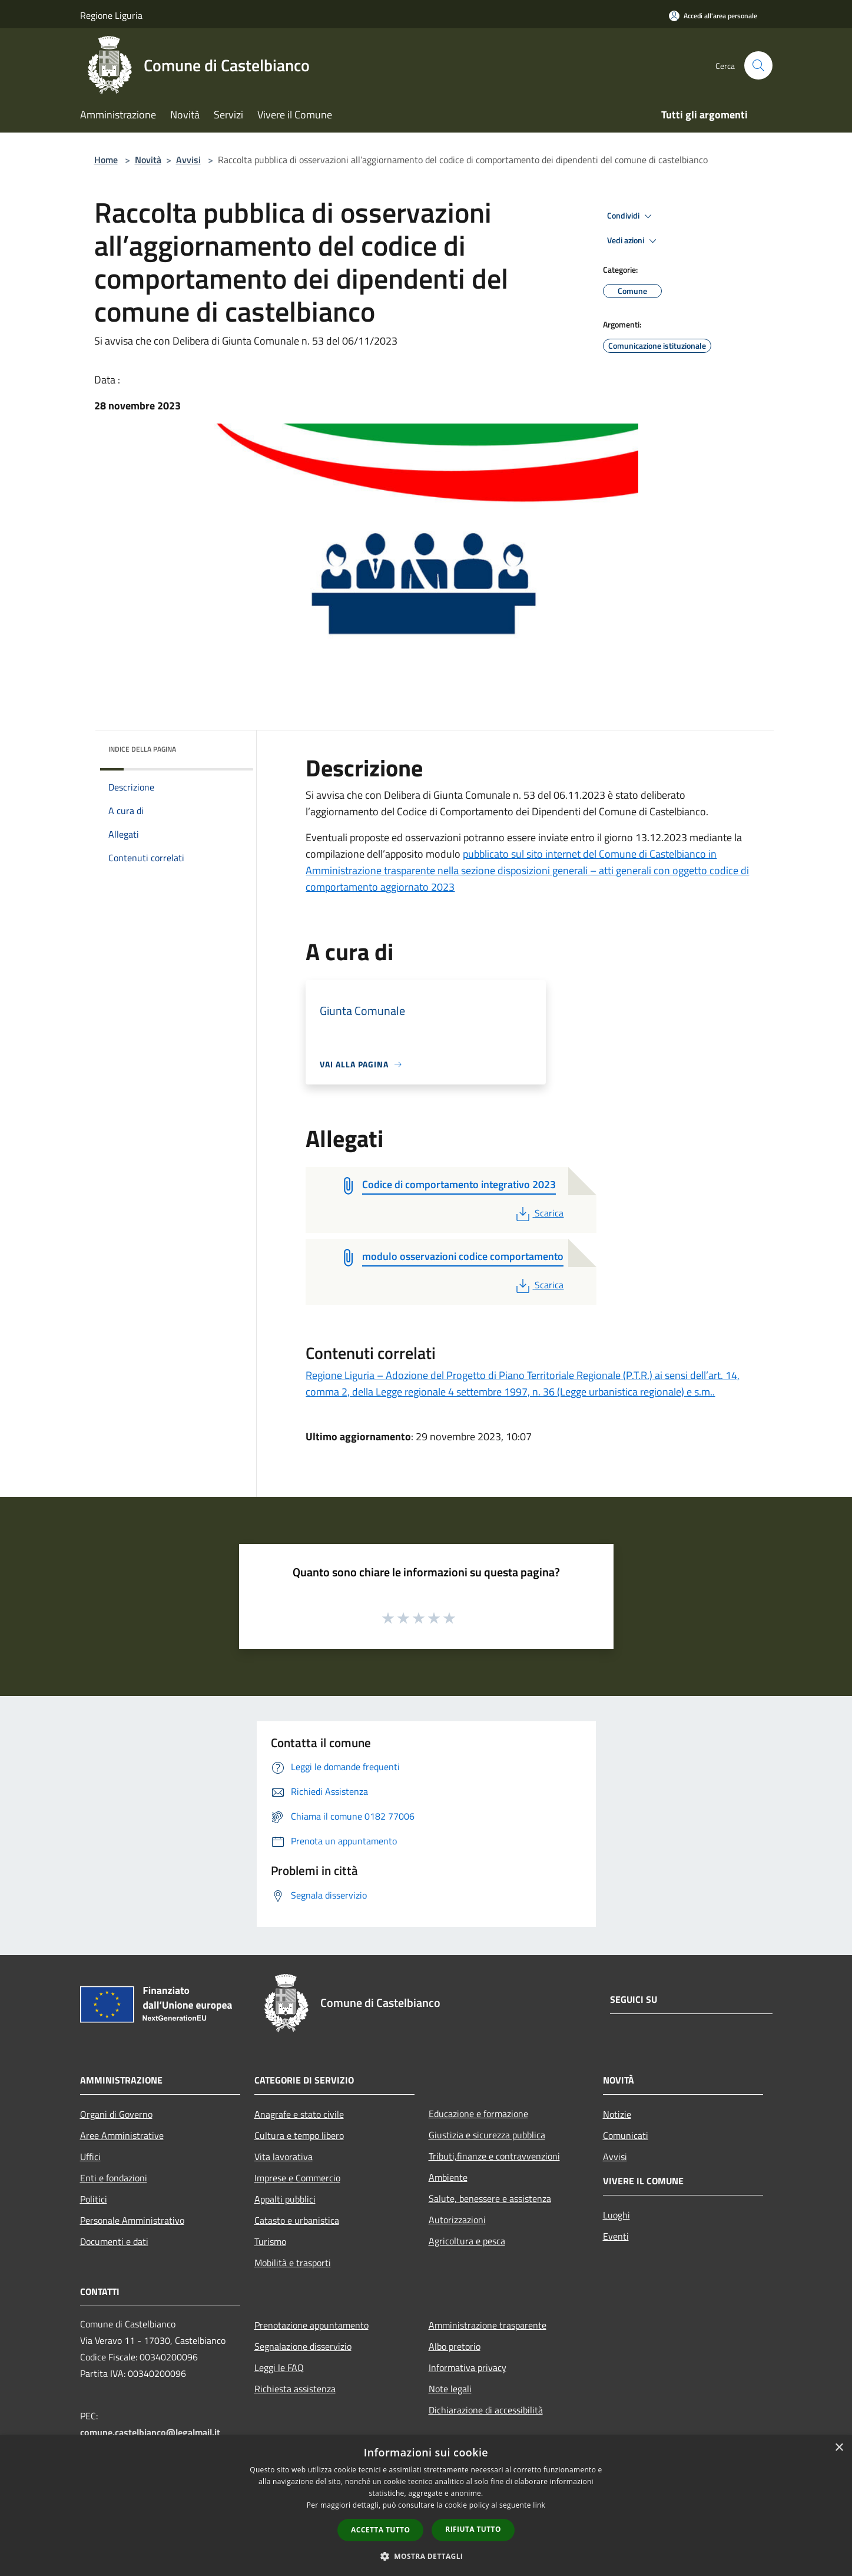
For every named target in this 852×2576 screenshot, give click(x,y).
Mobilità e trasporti (292, 2263)
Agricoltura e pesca (467, 2241)
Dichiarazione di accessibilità (486, 2410)
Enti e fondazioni (113, 2178)
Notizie (617, 2114)
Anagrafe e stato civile (299, 2114)
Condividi (631, 216)
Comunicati (625, 2135)
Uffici (90, 2157)
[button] (426, 2556)
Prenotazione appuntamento (311, 2325)
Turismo (270, 2241)
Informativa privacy (467, 2367)
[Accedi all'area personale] (713, 15)
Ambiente (448, 2177)
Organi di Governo (116, 2114)
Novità (148, 160)
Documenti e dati (114, 2241)
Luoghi (616, 2215)
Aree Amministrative (122, 2135)
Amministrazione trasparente (487, 2325)
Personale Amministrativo (132, 2220)
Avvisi (188, 160)
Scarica (538, 1213)
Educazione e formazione (478, 2114)
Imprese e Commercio (297, 2178)
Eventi (616, 2236)
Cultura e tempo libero (299, 2135)
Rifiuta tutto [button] (473, 2529)
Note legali (450, 2389)
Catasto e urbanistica (296, 2220)
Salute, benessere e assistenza (490, 2198)
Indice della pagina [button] (142, 749)
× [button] (838, 2447)
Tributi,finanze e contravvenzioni (494, 2156)
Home (106, 160)
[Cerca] (758, 65)
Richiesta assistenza (295, 2389)
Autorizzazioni (457, 2220)
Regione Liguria (111, 15)
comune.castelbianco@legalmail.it (150, 2432)
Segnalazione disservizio (303, 2346)
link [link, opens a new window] (539, 2505)
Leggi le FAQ (279, 2367)
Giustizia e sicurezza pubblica (487, 2135)
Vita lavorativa (283, 2157)
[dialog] (426, 2505)
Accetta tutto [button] (380, 2530)
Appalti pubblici (285, 2199)
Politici (93, 2199)
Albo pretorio (454, 2346)
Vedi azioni (633, 241)
